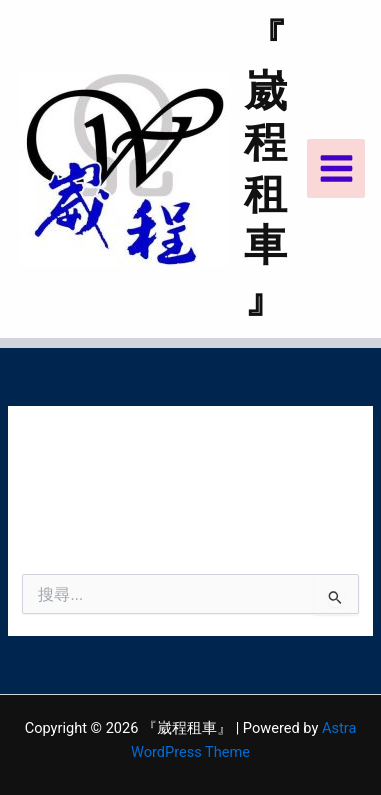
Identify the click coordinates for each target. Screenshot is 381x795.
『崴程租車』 (265, 168)
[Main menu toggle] (336, 168)
